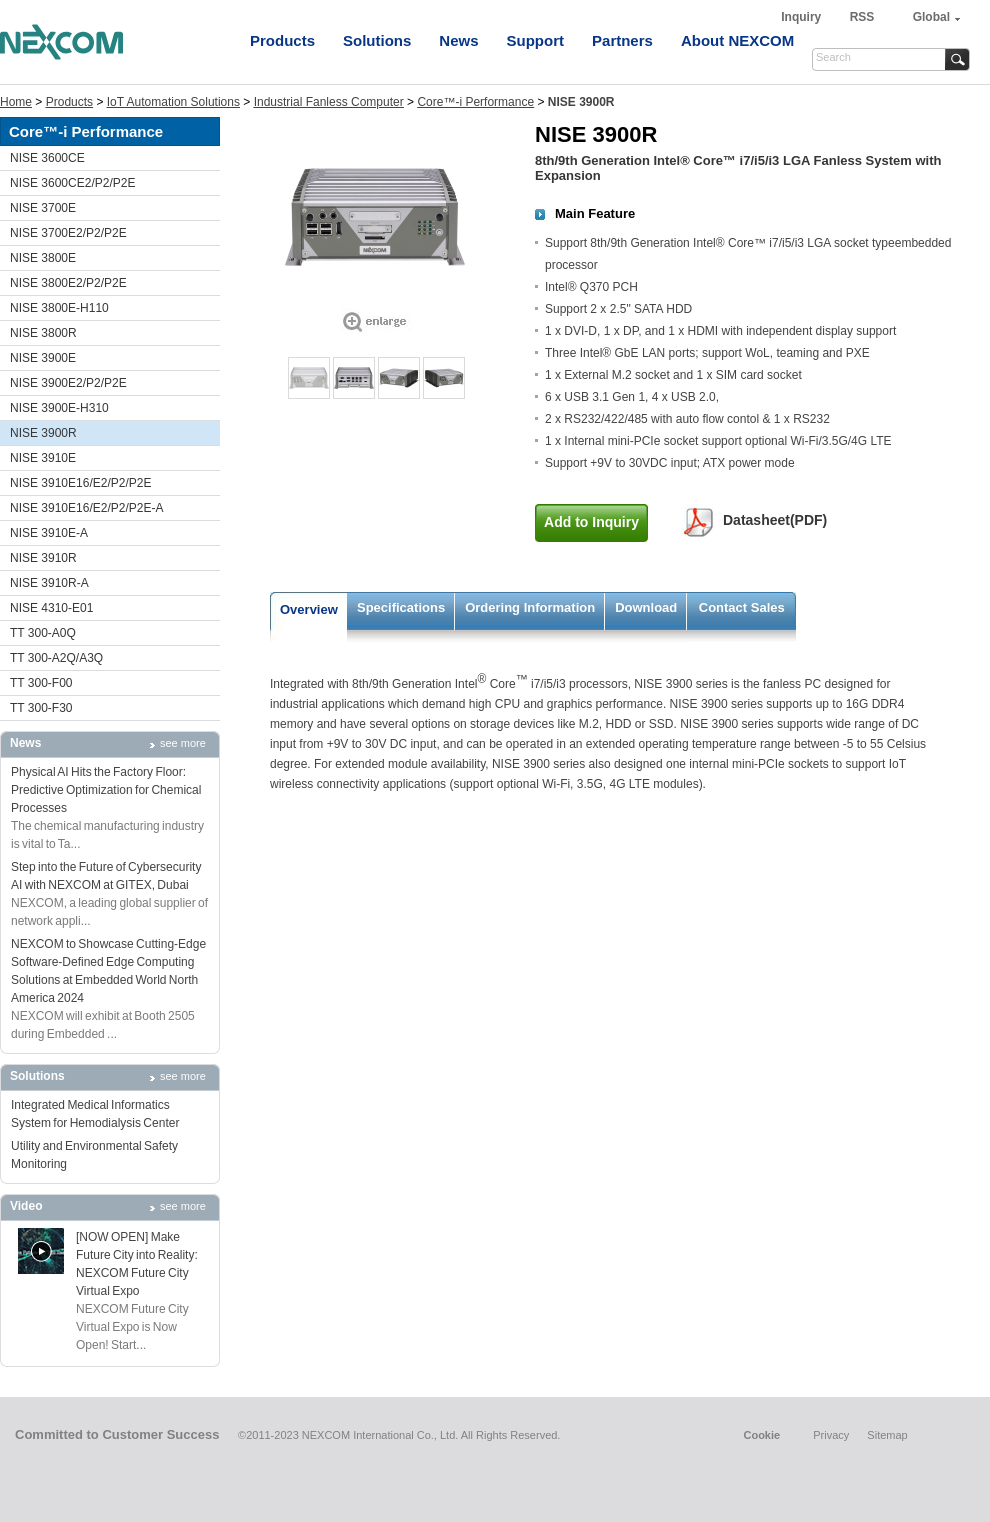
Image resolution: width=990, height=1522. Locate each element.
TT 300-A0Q (43, 633)
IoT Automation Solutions (173, 102)
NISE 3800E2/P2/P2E (68, 283)
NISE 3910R (43, 558)
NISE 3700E (43, 208)
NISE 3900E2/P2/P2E (68, 383)
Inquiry (802, 17)
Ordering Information (530, 607)
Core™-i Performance (475, 102)
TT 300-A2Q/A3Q (56, 658)
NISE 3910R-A (49, 583)
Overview (309, 609)
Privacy (831, 1435)
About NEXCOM (737, 40)
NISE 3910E (43, 458)
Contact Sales (742, 607)
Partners (622, 40)
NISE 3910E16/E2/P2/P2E (80, 483)
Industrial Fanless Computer (329, 102)
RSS (862, 17)
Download (646, 607)
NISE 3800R (43, 333)
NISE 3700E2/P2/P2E (68, 233)
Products (282, 40)
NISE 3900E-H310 (59, 408)
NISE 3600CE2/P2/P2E (72, 183)
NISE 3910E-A (49, 533)
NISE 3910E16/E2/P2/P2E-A (86, 508)
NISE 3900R (43, 433)
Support (536, 40)
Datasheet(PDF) (775, 520)
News (458, 40)
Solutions (377, 40)
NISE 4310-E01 (51, 608)
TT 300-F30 (41, 708)
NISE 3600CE (47, 158)
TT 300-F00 (41, 683)
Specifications (401, 607)
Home (16, 102)
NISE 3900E (43, 358)
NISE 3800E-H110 (59, 308)
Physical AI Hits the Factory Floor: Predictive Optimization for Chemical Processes (106, 790)
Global (931, 17)
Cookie (761, 1435)
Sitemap (887, 1435)
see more (183, 743)
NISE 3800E (43, 258)
